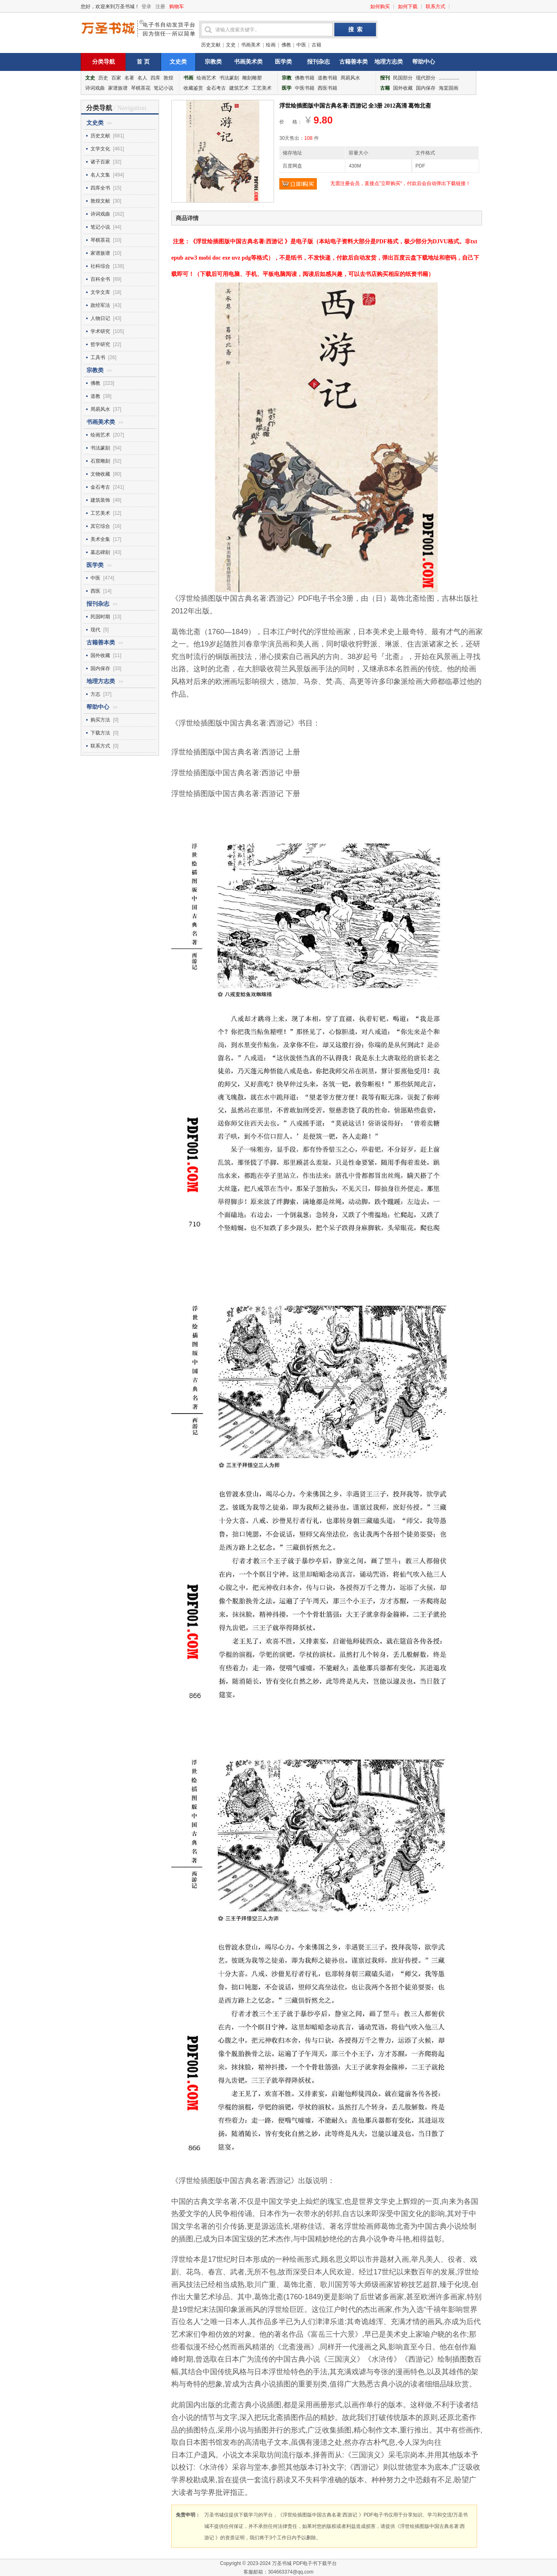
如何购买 (380, 6)
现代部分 (425, 78)
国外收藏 (403, 88)
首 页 (143, 62)
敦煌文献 (100, 201)
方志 (95, 694)
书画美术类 (248, 62)
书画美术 (251, 45)
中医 (301, 45)
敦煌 (168, 78)
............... (449, 78)
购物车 (176, 6)
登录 (146, 6)
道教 (95, 396)
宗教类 (213, 62)
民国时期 (100, 617)
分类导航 (103, 62)
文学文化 (100, 149)
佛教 (286, 45)
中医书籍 (304, 88)
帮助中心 (423, 62)
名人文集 (100, 175)
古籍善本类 (353, 62)
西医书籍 (327, 88)
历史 (103, 78)
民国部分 (403, 78)
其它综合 (100, 526)
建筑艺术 (239, 88)
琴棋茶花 (140, 88)
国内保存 (425, 88)
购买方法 (100, 720)
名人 (142, 78)
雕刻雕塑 (252, 78)
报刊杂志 (318, 62)
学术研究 (100, 331)
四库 (155, 78)
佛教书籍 (304, 78)
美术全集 (100, 539)
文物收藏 (100, 474)
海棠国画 (448, 88)
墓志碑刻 (100, 552)
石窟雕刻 (100, 461)
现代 (95, 630)
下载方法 (100, 733)
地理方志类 (388, 62)
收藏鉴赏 (193, 88)
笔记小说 (163, 88)
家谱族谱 (118, 88)
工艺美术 (262, 88)
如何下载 (408, 6)
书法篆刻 (229, 78)
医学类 (283, 62)
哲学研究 (100, 344)
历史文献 (211, 45)
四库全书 (100, 188)
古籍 (316, 45)
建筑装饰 (100, 500)
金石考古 (216, 88)
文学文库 (100, 292)
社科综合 (100, 266)
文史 (231, 45)
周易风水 (350, 78)
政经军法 (100, 305)
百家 (116, 78)
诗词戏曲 (95, 88)
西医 (95, 591)
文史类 (178, 62)
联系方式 (435, 6)
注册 (160, 6)
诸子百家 (100, 162)
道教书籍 (327, 78)
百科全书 (100, 279)
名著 (129, 78)
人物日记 (100, 318)
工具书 (98, 357)
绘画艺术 (206, 78)
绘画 (271, 45)
